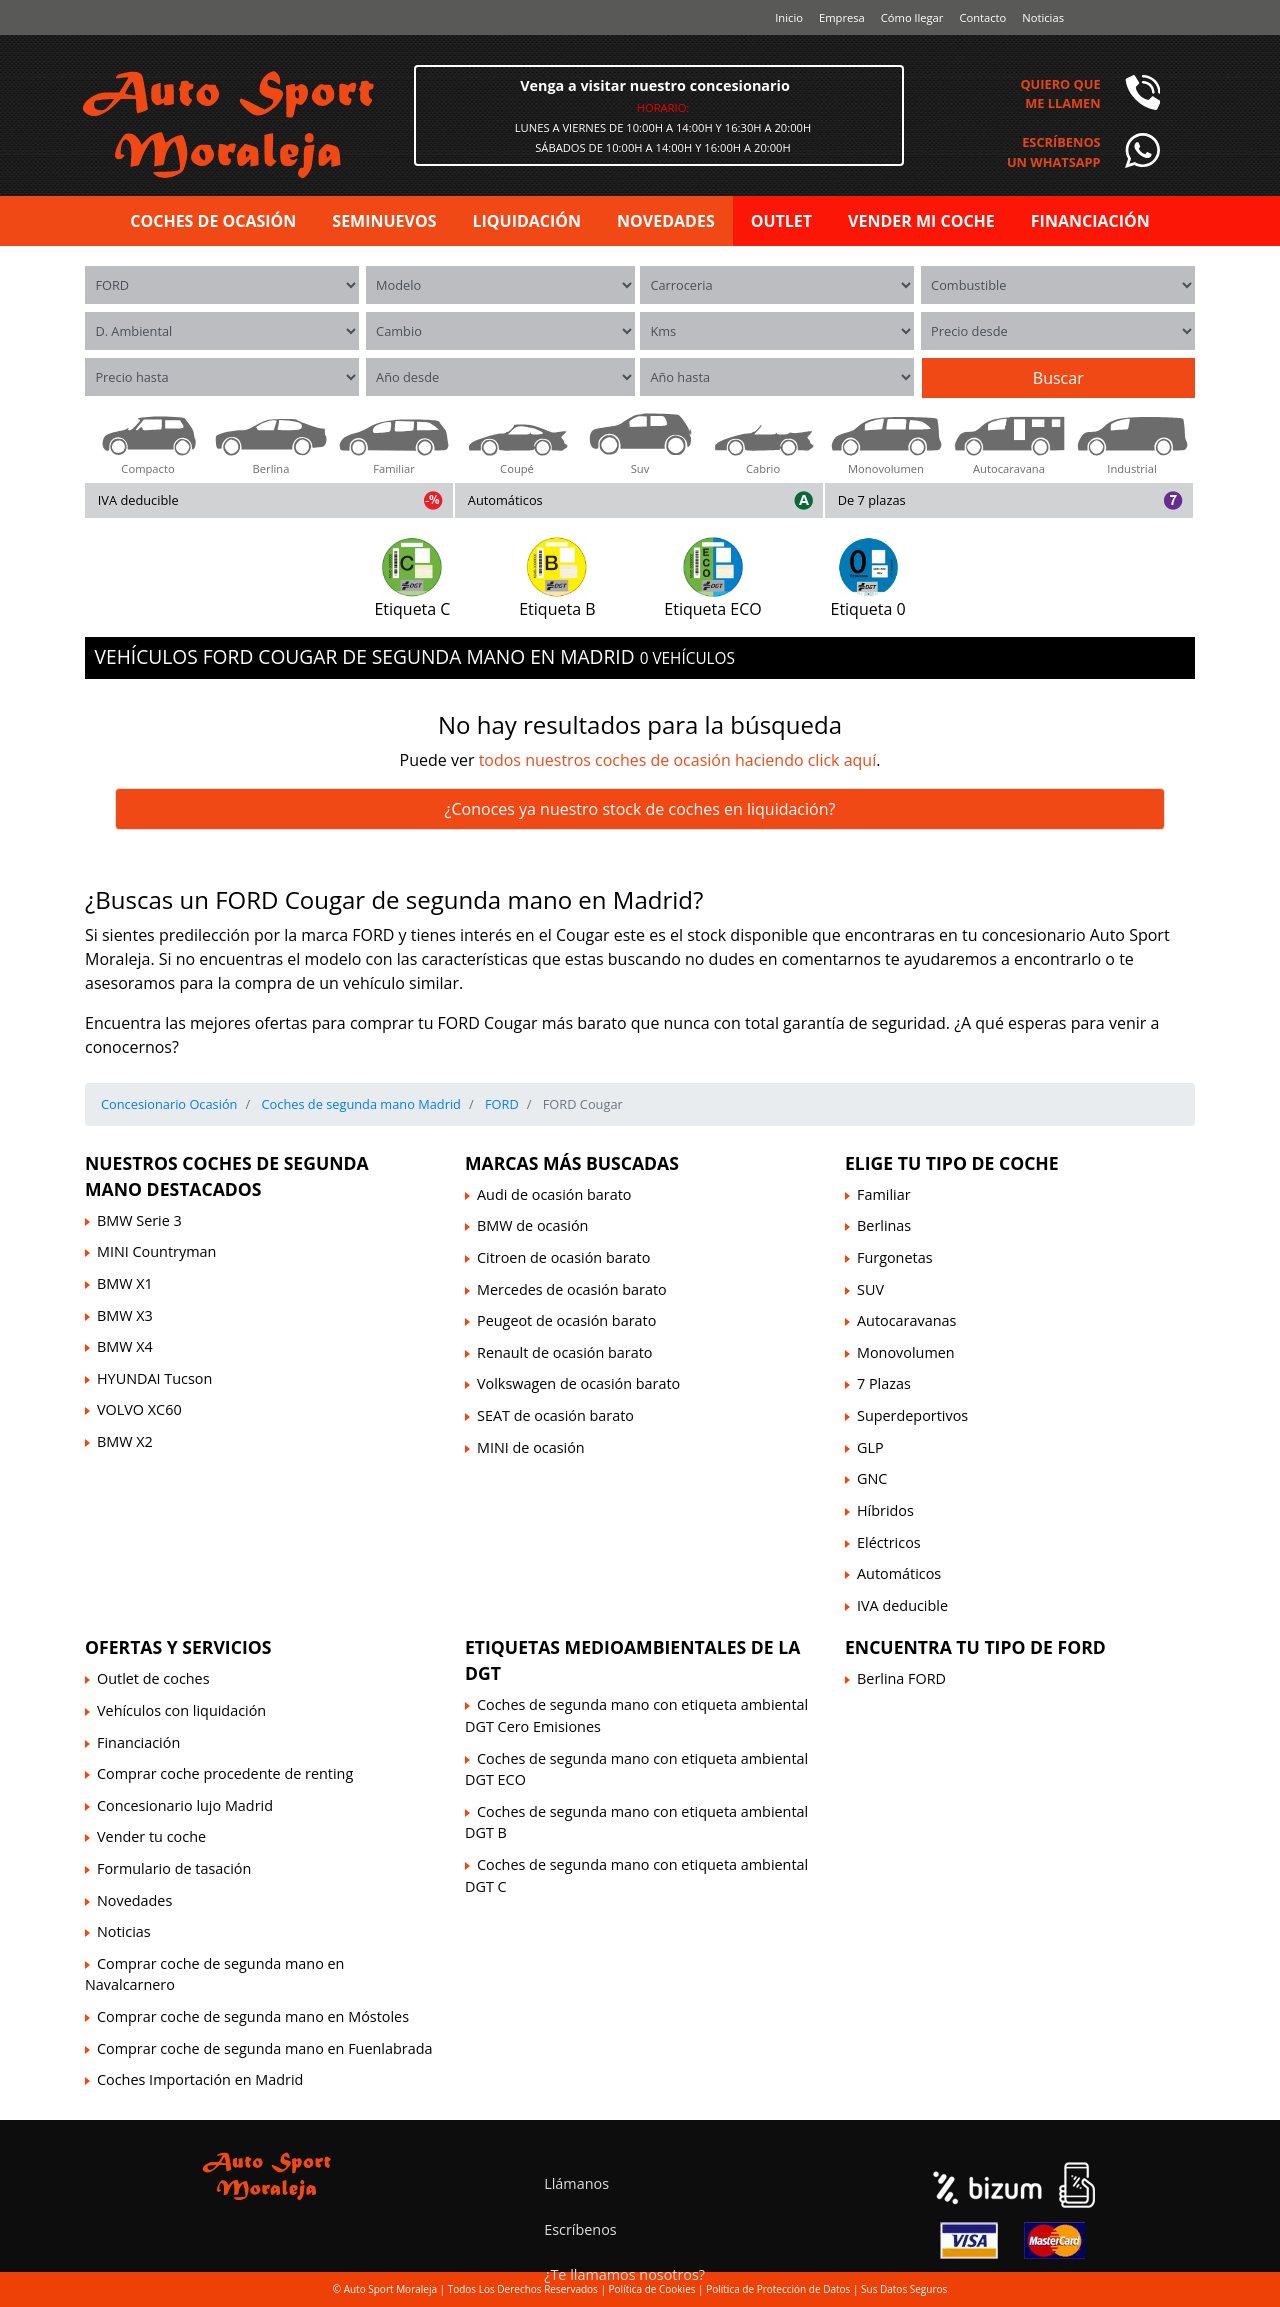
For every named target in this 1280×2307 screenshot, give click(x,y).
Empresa (842, 17)
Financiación (138, 1742)
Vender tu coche (151, 1836)
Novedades (134, 1900)
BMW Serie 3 (139, 1220)
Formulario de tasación (174, 1868)
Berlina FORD (901, 1678)
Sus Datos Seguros (904, 2289)
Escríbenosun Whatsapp (1054, 151)
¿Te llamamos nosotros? (624, 2274)
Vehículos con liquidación (181, 1710)
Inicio (789, 17)
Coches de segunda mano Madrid (359, 1104)
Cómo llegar (912, 17)
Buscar (1058, 378)
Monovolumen (906, 1352)
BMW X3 (125, 1315)
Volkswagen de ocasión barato (578, 1383)
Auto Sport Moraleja (390, 2289)
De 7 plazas (872, 500)
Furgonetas (895, 1257)
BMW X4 (125, 1346)
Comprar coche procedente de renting (225, 1773)
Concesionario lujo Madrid (185, 1805)
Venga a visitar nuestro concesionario (655, 85)
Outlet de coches (153, 1678)
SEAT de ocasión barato (555, 1415)
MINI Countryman (156, 1251)
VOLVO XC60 (139, 1409)
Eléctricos (889, 1542)
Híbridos (885, 1510)
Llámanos (576, 2183)
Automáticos (505, 500)
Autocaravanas (906, 1320)
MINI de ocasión (531, 1447)
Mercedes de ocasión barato (572, 1289)
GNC (872, 1478)
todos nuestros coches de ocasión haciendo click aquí (678, 760)
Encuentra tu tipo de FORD (975, 1647)
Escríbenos (580, 2229)
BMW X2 (125, 1441)
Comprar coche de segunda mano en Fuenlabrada (264, 2048)
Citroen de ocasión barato (563, 1257)
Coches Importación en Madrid (200, 2079)
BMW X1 (125, 1283)
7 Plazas (884, 1383)
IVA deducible (138, 500)
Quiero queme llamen (1060, 93)
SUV (870, 1289)
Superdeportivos (912, 1415)
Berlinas (884, 1225)
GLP (870, 1447)
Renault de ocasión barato (564, 1352)
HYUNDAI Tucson (154, 1378)
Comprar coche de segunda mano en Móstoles (253, 2016)
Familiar (884, 1194)
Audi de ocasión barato (554, 1194)
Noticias (1043, 17)
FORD (500, 1104)
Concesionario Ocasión (169, 1104)
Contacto (982, 17)
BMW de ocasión (532, 1225)
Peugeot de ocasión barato (566, 1320)
